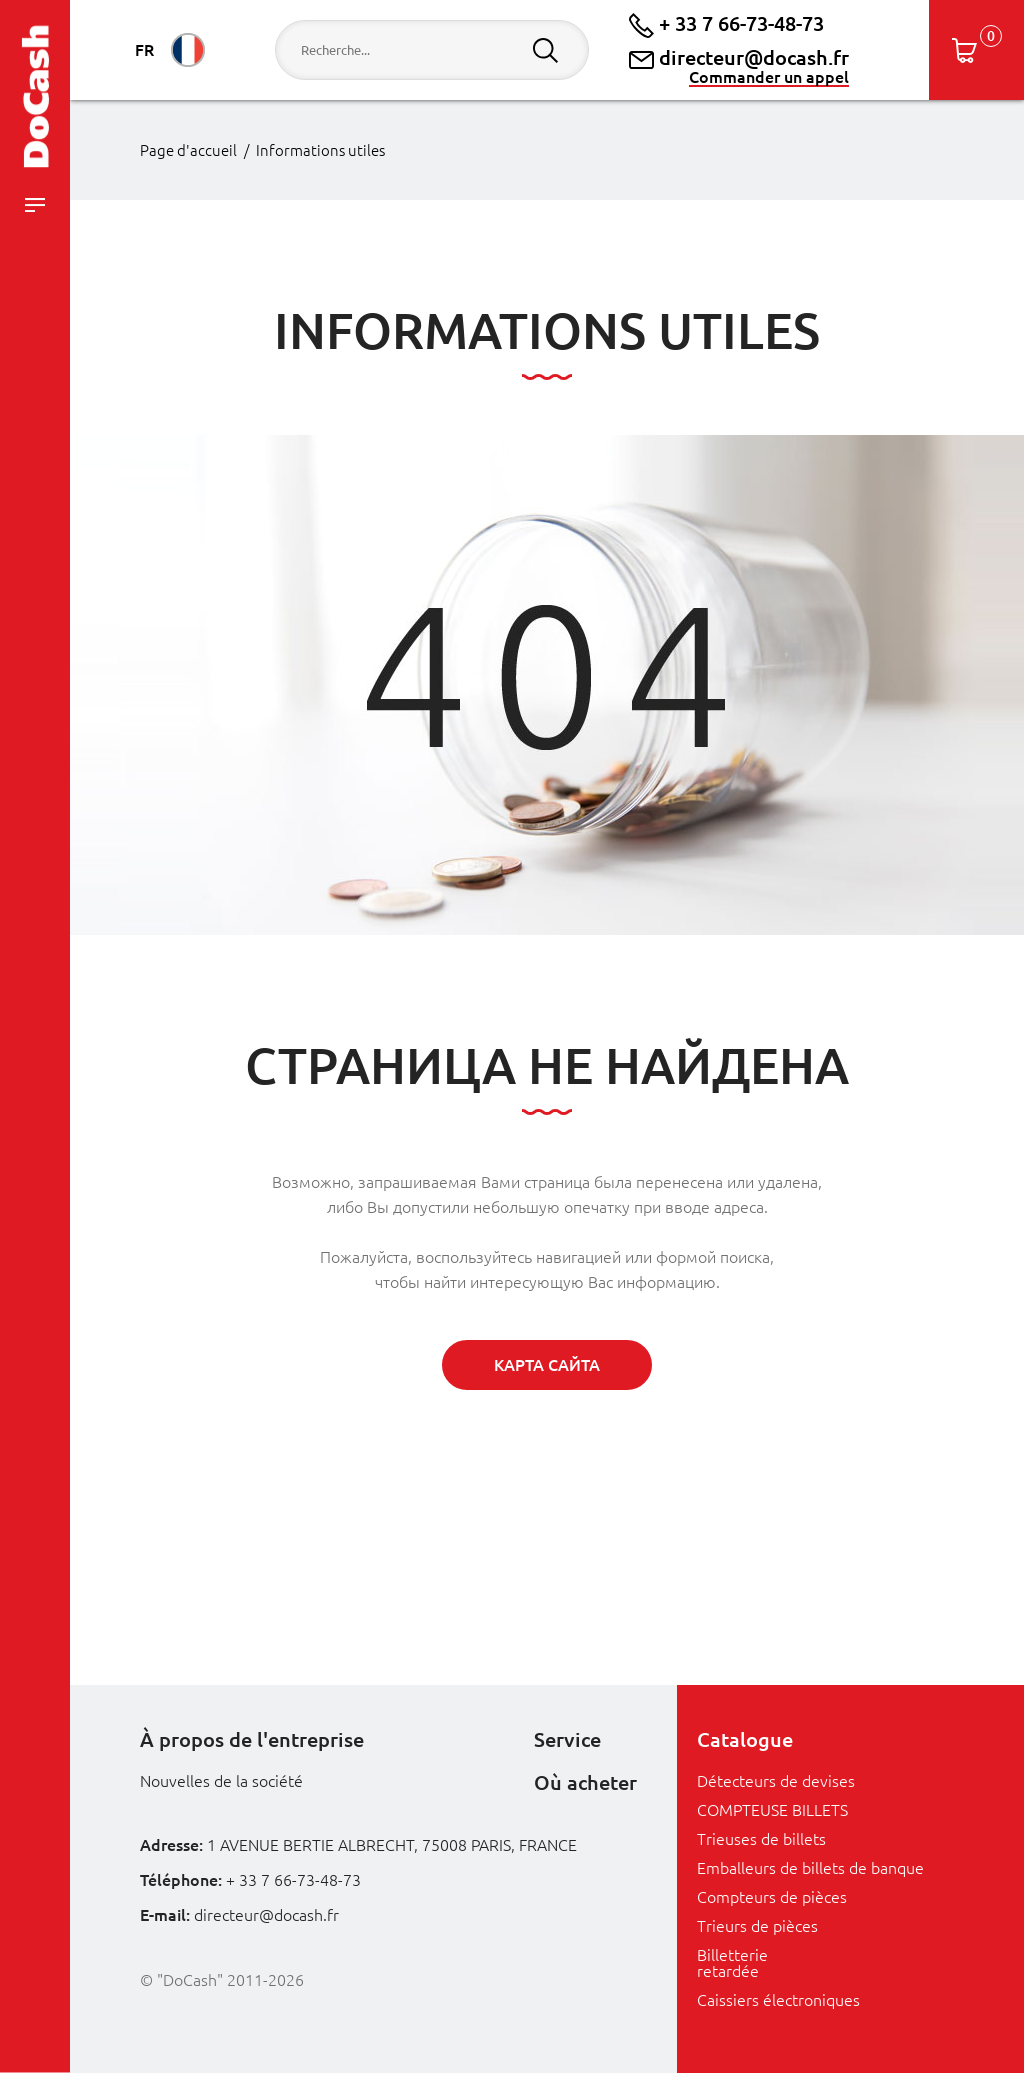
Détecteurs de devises (776, 1781)
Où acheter (585, 1782)
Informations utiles (320, 150)
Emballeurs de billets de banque (810, 1868)
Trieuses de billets (761, 1839)
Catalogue (745, 1739)
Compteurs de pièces (772, 1897)
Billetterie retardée (732, 1963)
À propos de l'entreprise (252, 1739)
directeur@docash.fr (739, 58)
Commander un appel (769, 77)
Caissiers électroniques (778, 2000)
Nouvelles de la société (221, 1781)
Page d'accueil (188, 150)
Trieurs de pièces (757, 1926)
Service (567, 1739)
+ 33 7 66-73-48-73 (726, 23)
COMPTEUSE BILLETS (772, 1810)
